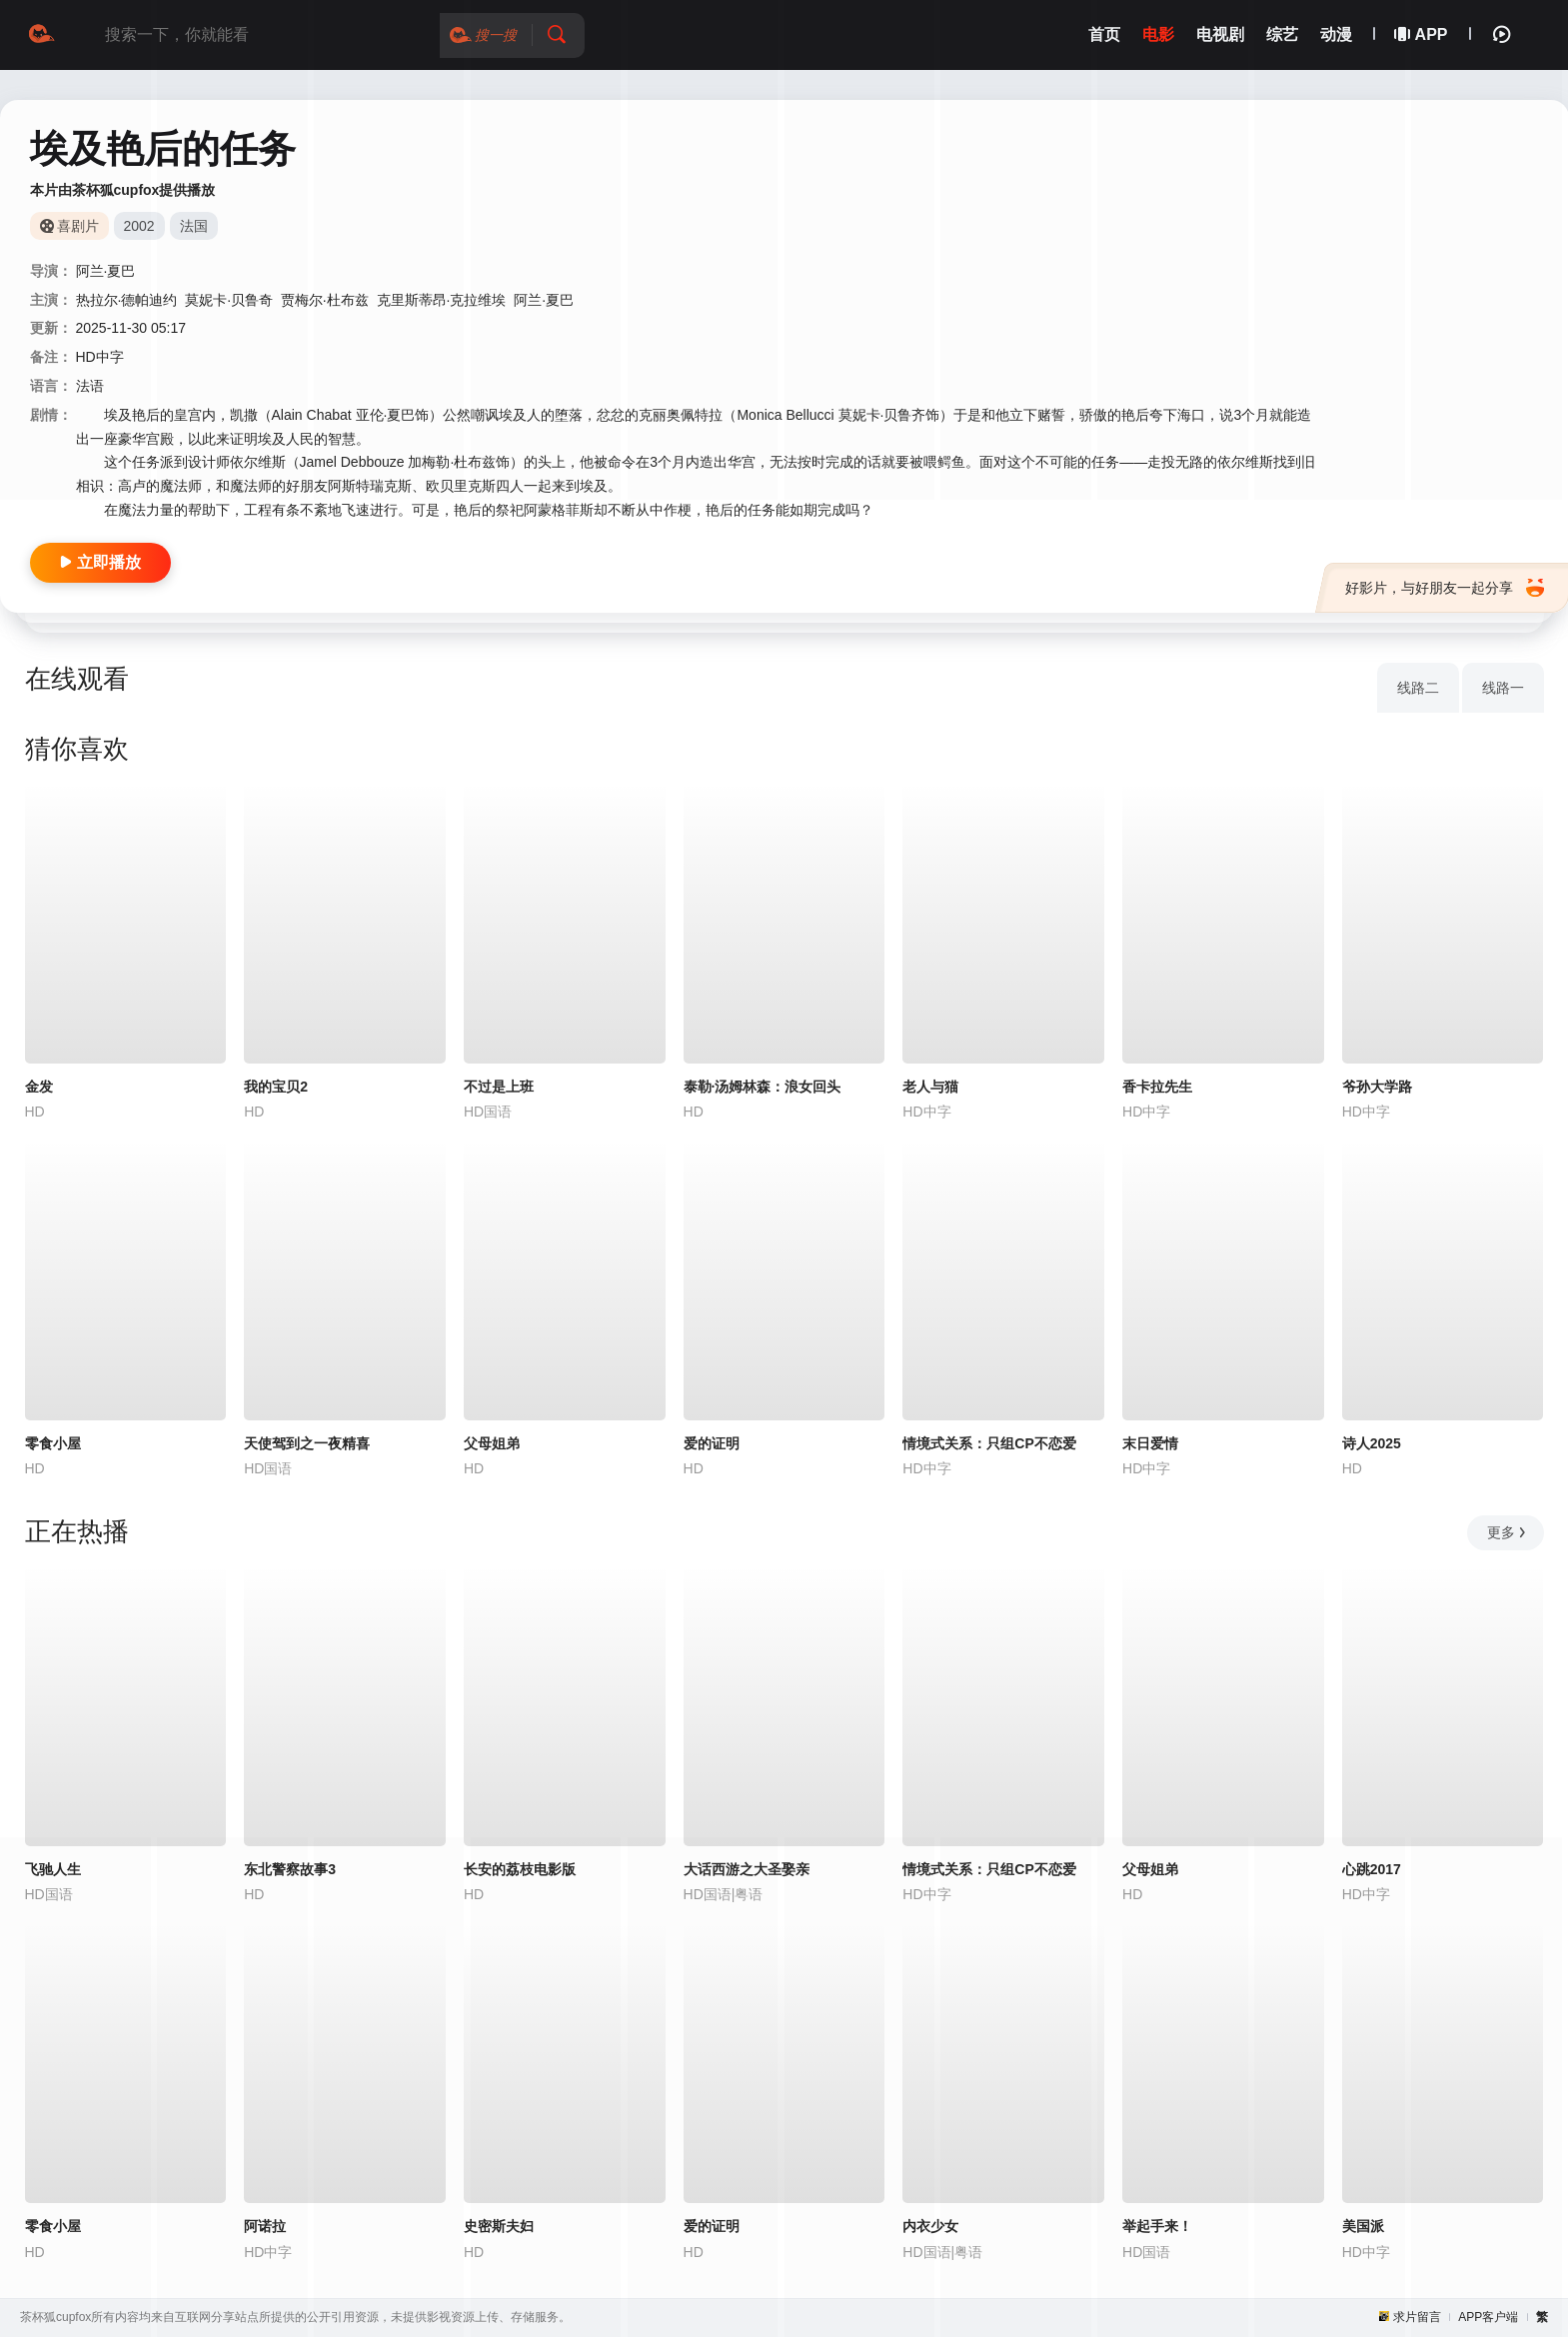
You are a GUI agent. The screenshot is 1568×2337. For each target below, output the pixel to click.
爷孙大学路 (1377, 1087)
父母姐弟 (492, 1443)
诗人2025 (1371, 1443)
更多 (1507, 1532)
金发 (39, 1087)
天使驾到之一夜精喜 (307, 1443)
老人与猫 (930, 1087)
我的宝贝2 (276, 1087)
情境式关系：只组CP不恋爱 (988, 1443)
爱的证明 (712, 1443)
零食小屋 (53, 1443)
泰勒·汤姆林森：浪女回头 (762, 1087)
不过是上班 (499, 1087)
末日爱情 (1150, 1443)
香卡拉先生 (1157, 1087)
